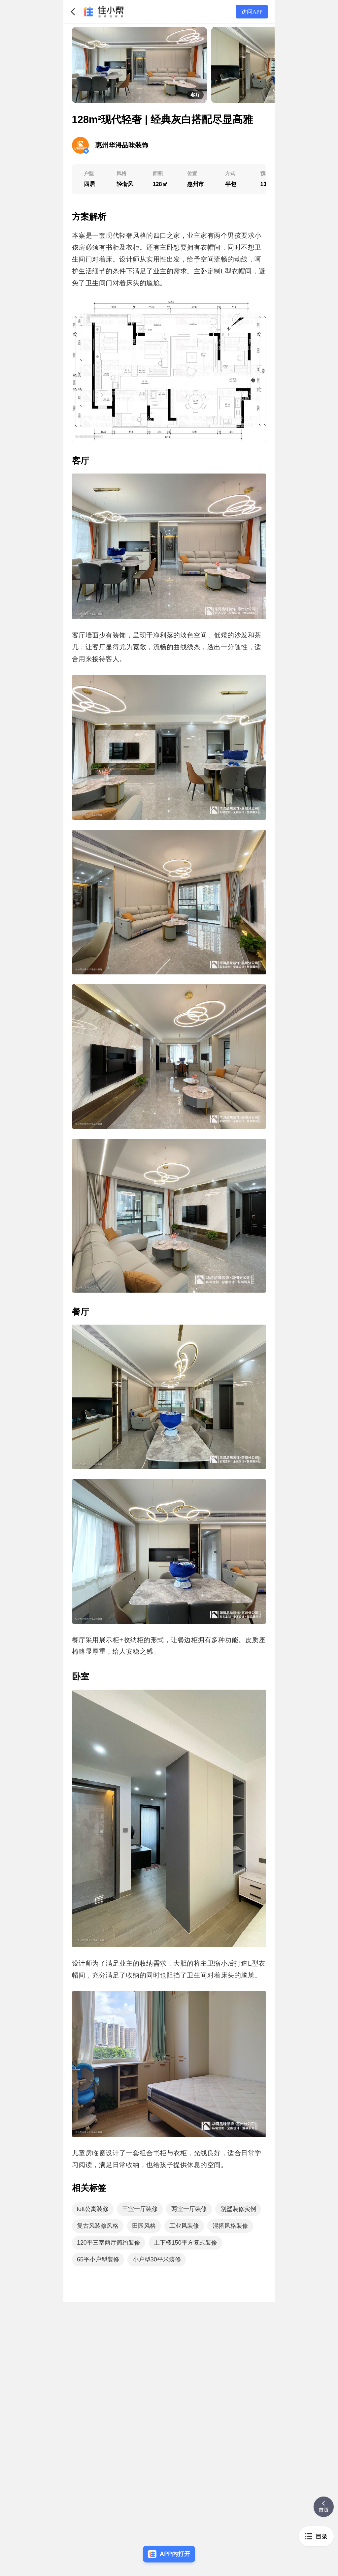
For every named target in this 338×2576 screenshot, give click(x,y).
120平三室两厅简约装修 (108, 2242)
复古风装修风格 (97, 2226)
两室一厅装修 (189, 2209)
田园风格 (144, 2226)
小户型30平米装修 (157, 2259)
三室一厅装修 (140, 2209)
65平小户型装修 (98, 2259)
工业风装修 (184, 2226)
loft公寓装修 (93, 2209)
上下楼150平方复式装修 (185, 2242)
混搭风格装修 (230, 2226)
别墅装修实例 (238, 2209)
